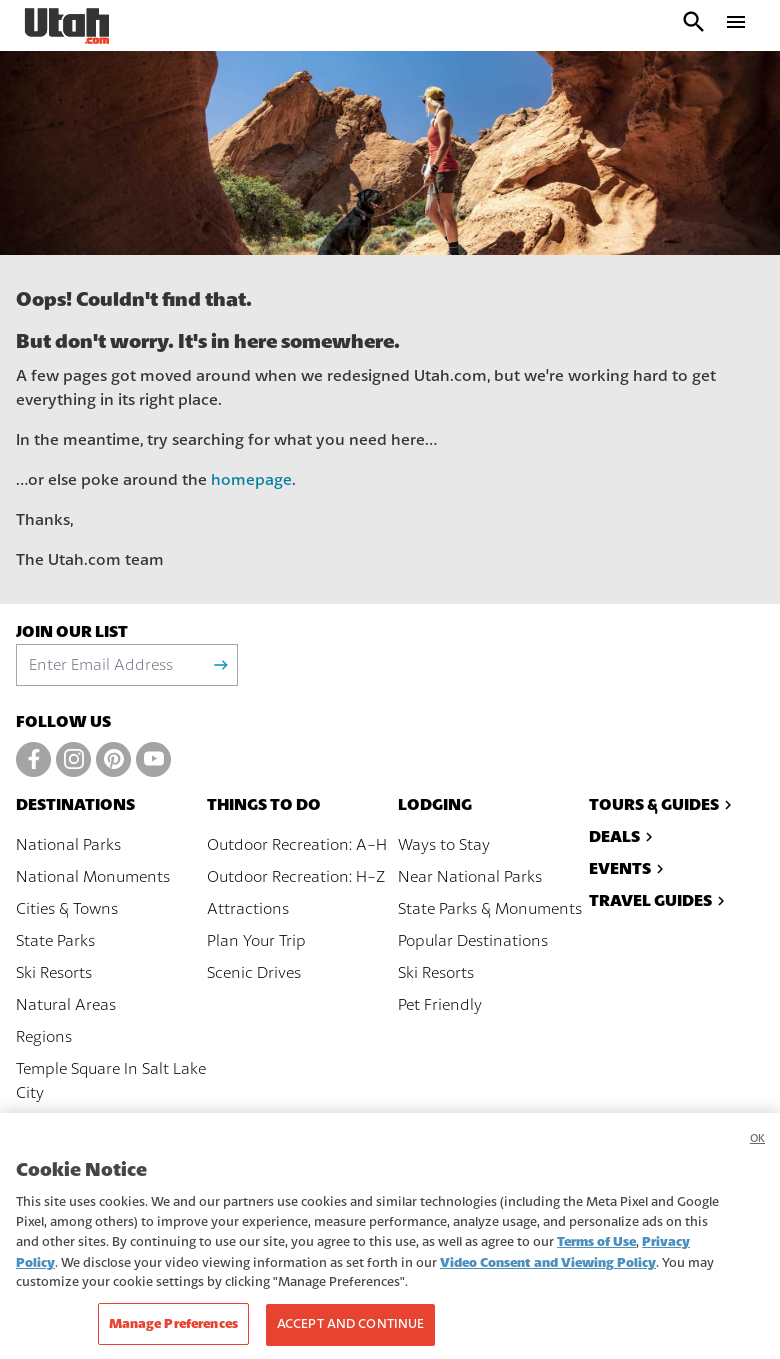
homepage (251, 480)
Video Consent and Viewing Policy (548, 1284)
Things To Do (264, 804)
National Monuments (93, 877)
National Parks (68, 845)
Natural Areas (66, 1005)
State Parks (55, 941)
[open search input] (694, 25)
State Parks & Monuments (490, 909)
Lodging (435, 804)
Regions (44, 1037)
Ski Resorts (54, 973)
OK (757, 1160)
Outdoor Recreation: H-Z (296, 877)
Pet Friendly (440, 1005)
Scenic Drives (254, 973)
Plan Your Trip (256, 941)
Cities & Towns (67, 909)
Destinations (75, 804)
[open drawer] (736, 25)
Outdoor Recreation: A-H (297, 845)
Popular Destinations (473, 941)
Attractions (248, 909)
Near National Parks (470, 877)
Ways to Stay (444, 845)
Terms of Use (596, 1263)
